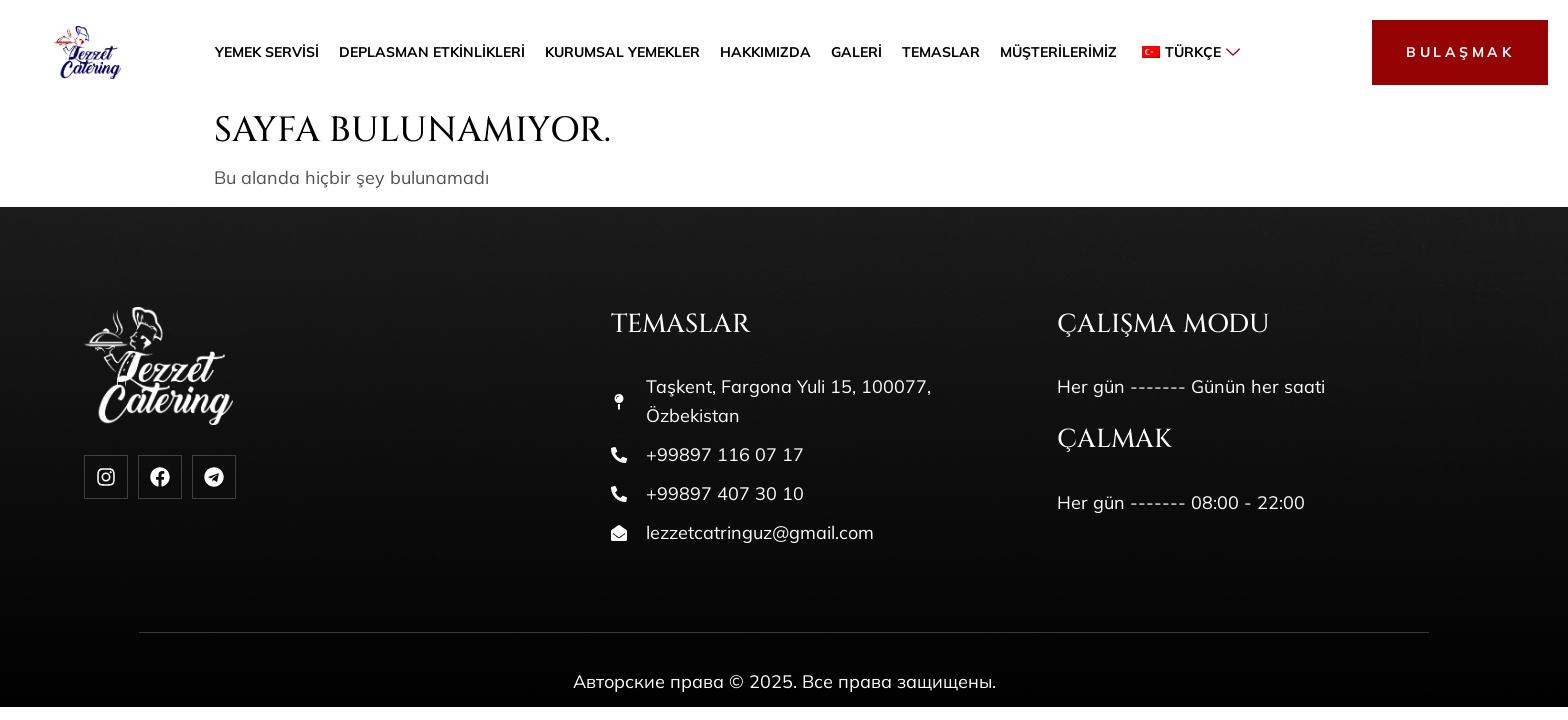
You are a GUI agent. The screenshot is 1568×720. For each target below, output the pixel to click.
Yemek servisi (267, 52)
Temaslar (941, 52)
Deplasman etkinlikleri (432, 52)
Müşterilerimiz (1058, 52)
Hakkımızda (765, 52)
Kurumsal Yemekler (622, 52)
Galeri (856, 52)
